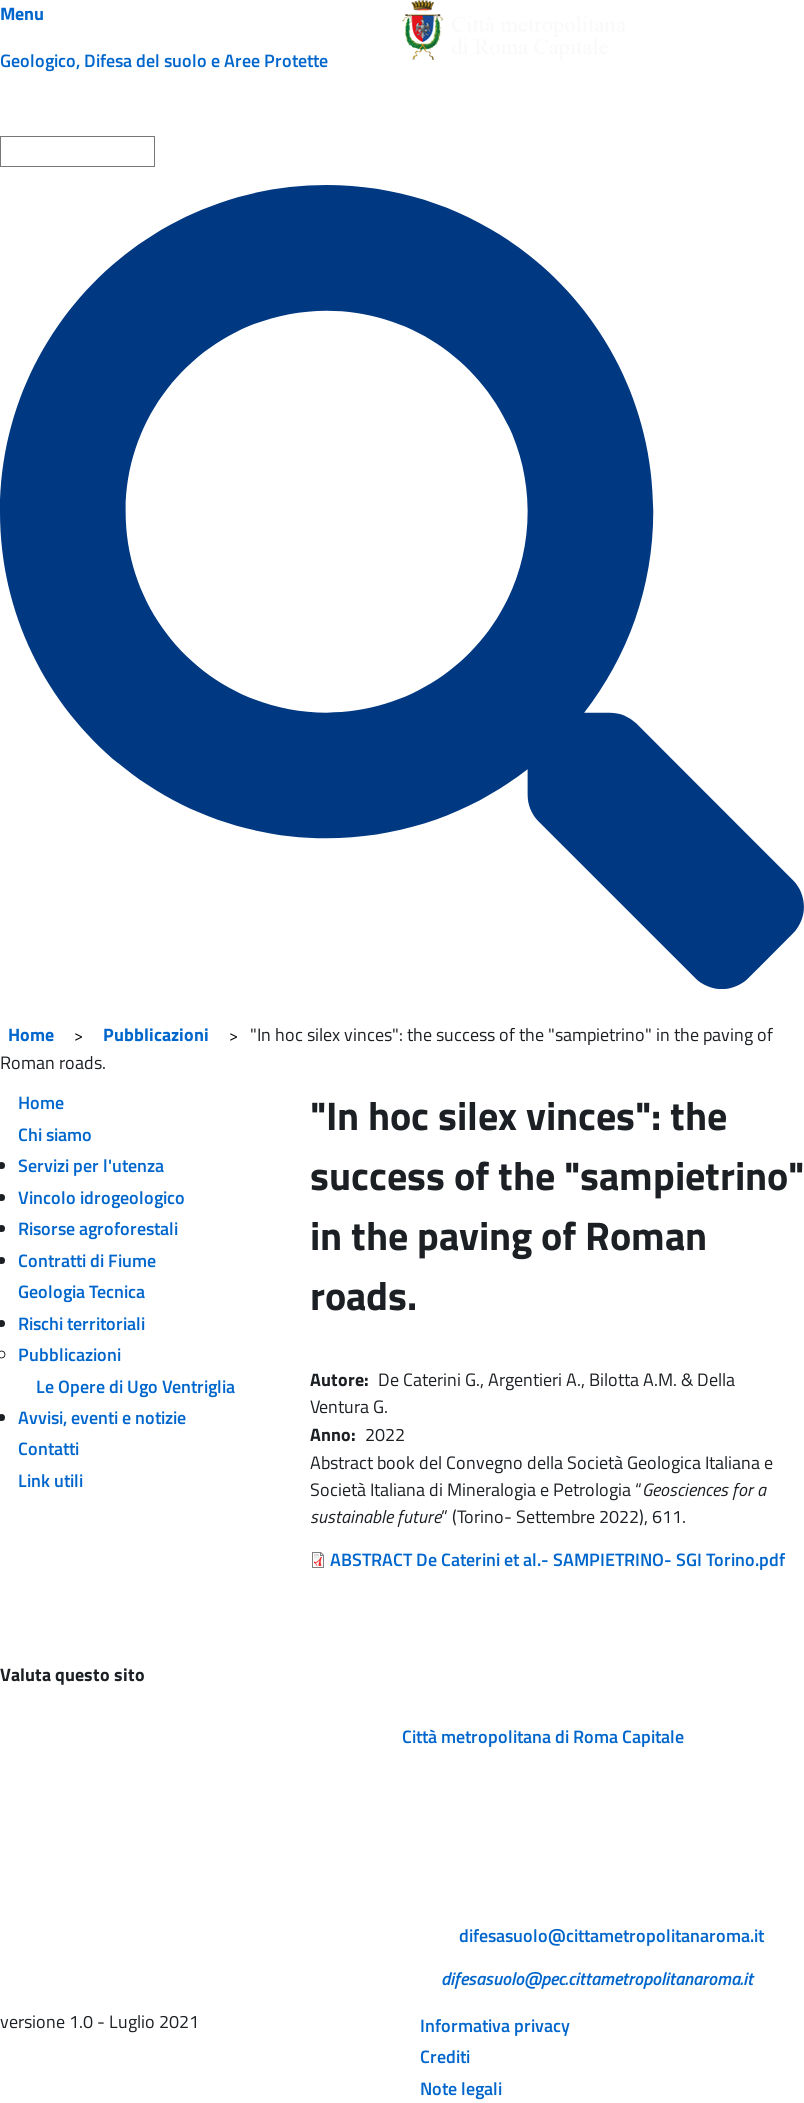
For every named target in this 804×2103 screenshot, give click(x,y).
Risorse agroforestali (98, 1228)
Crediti (445, 2056)
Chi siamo (55, 1134)
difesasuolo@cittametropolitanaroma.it (611, 1935)
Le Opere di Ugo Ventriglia (135, 1386)
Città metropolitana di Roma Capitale (543, 1736)
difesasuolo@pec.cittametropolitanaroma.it (597, 1978)
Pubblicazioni (156, 1034)
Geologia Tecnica (81, 1291)
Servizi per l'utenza (91, 1165)
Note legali (461, 2088)
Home (31, 1034)
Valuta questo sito (72, 1674)
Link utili (50, 1480)
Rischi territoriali (81, 1323)
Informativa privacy (495, 2025)
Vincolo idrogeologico (101, 1197)
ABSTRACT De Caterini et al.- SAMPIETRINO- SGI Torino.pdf (557, 1559)
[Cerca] (402, 587)
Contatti (48, 1448)
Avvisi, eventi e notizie (102, 1417)
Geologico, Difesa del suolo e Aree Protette (164, 60)
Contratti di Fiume (87, 1260)
